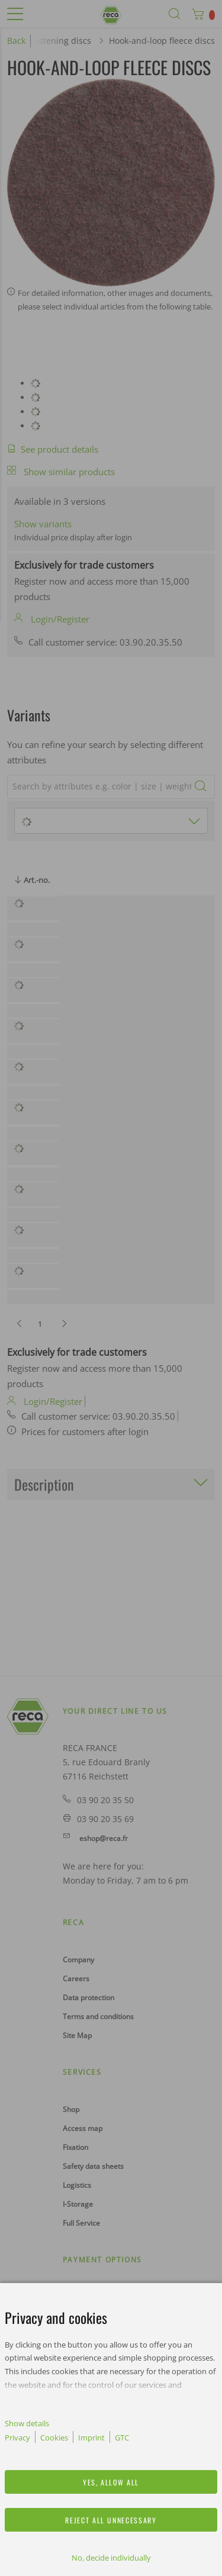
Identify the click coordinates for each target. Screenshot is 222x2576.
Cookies (54, 2437)
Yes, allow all (111, 2482)
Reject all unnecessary (110, 2520)
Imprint (91, 2437)
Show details (27, 2423)
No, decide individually (111, 2557)
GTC (122, 2437)
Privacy (17, 2437)
